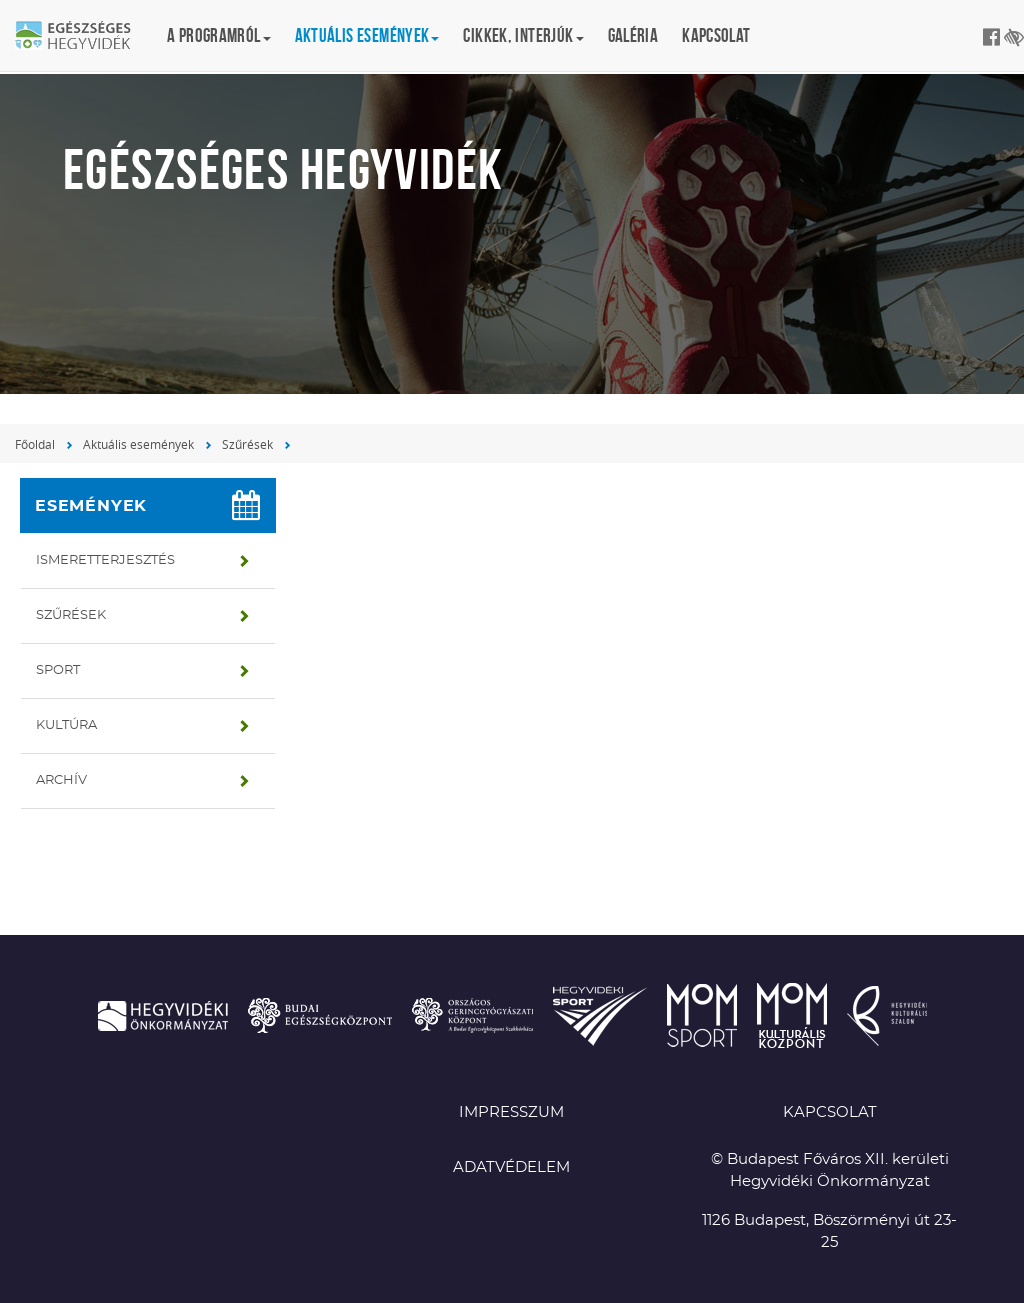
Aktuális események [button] (367, 35)
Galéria (633, 35)
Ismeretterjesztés (105, 560)
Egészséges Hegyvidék (85, 37)
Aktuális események (138, 444)
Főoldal (35, 444)
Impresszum (511, 1112)
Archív (61, 780)
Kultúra (66, 725)
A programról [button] (219, 35)
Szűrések (247, 444)
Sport (58, 670)
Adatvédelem (511, 1167)
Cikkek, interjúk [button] (523, 35)
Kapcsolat (716, 35)
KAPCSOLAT (830, 1112)
